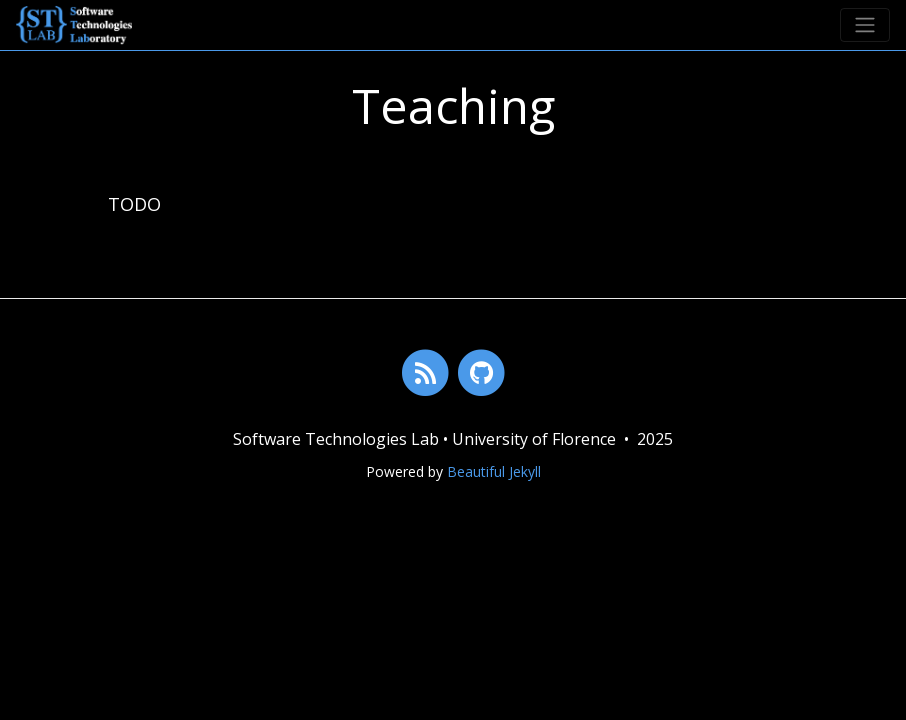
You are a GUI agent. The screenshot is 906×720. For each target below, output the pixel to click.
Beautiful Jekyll (494, 471)
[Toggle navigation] (865, 25)
